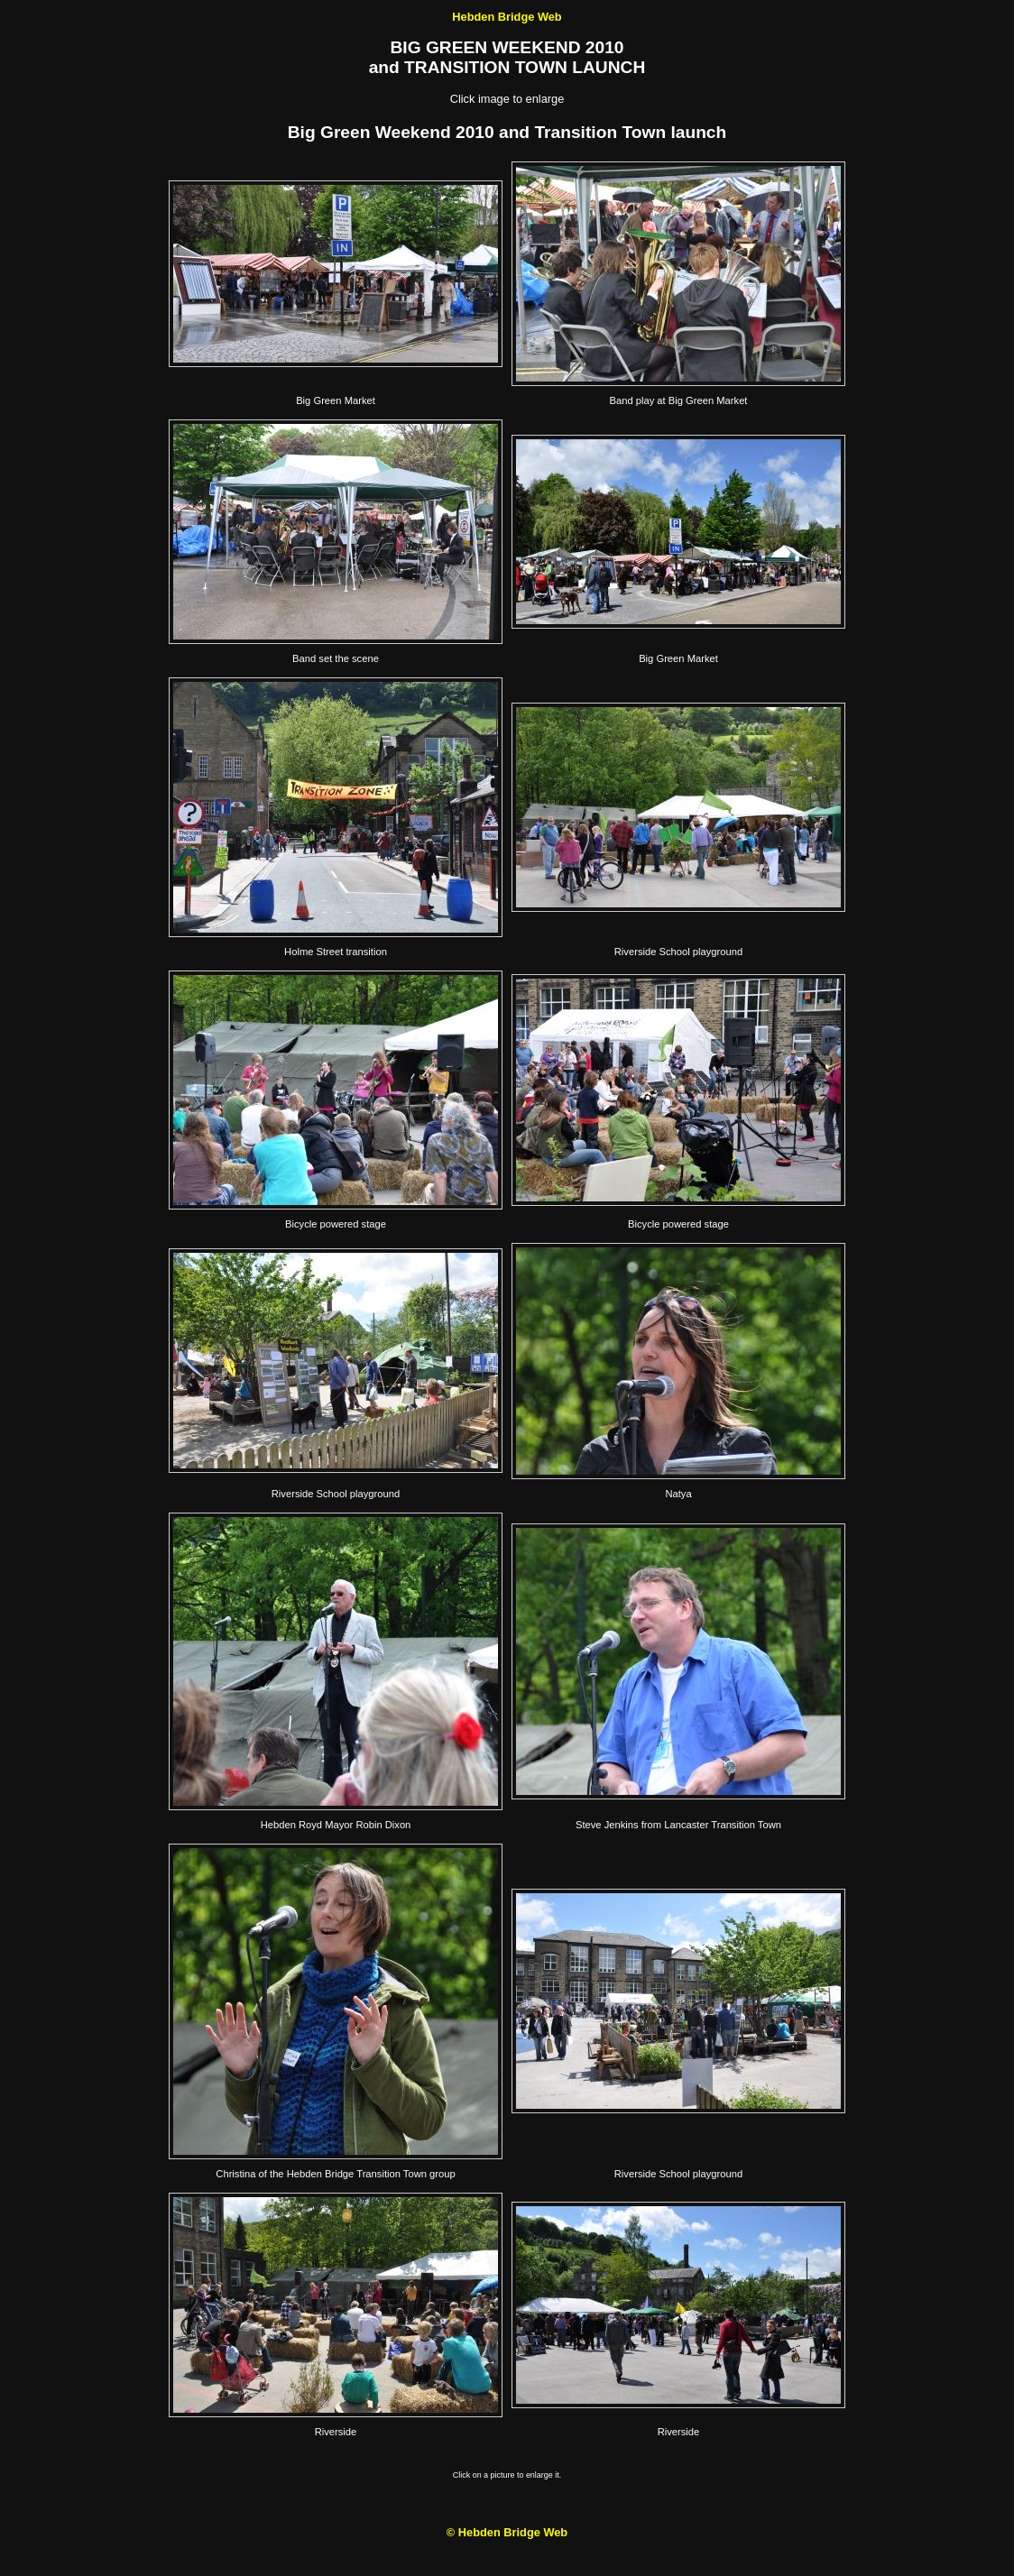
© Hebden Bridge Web (507, 2532)
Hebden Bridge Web (506, 16)
